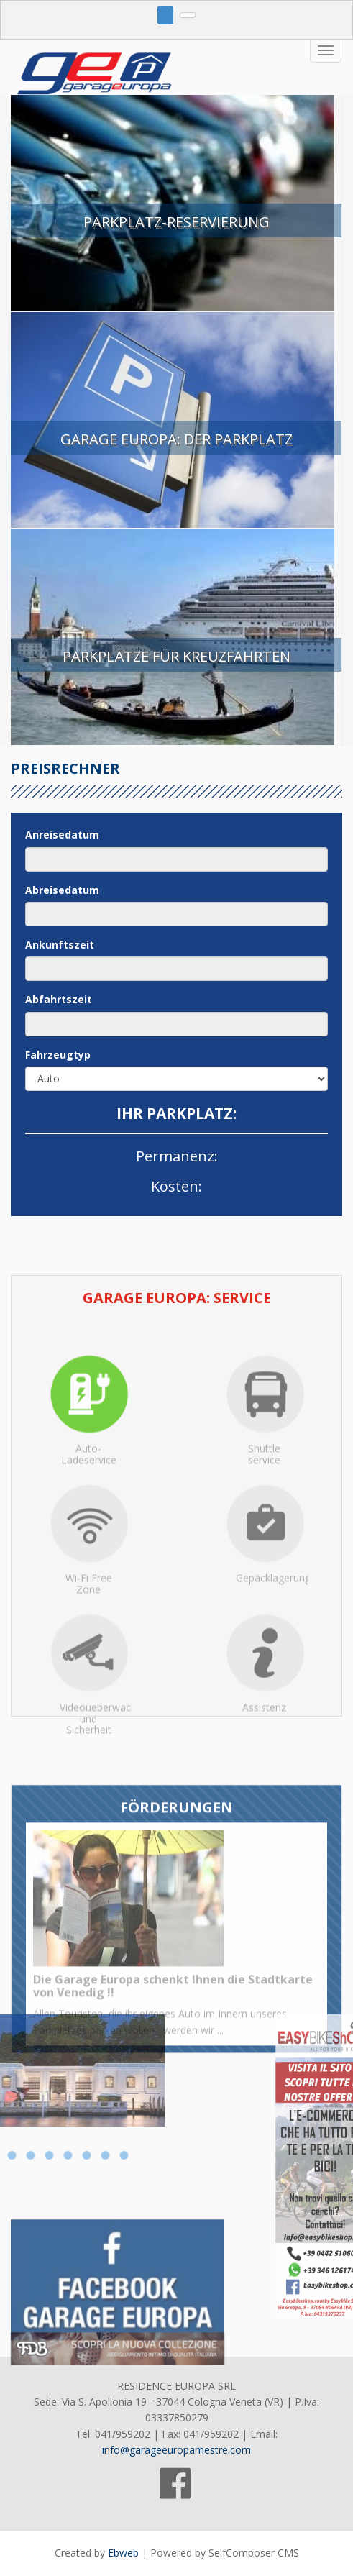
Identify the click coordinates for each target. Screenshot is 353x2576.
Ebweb (123, 2552)
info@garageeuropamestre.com (176, 2450)
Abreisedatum (62, 890)
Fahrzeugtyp (58, 1054)
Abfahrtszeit (58, 999)
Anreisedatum (62, 834)
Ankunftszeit (59, 944)
